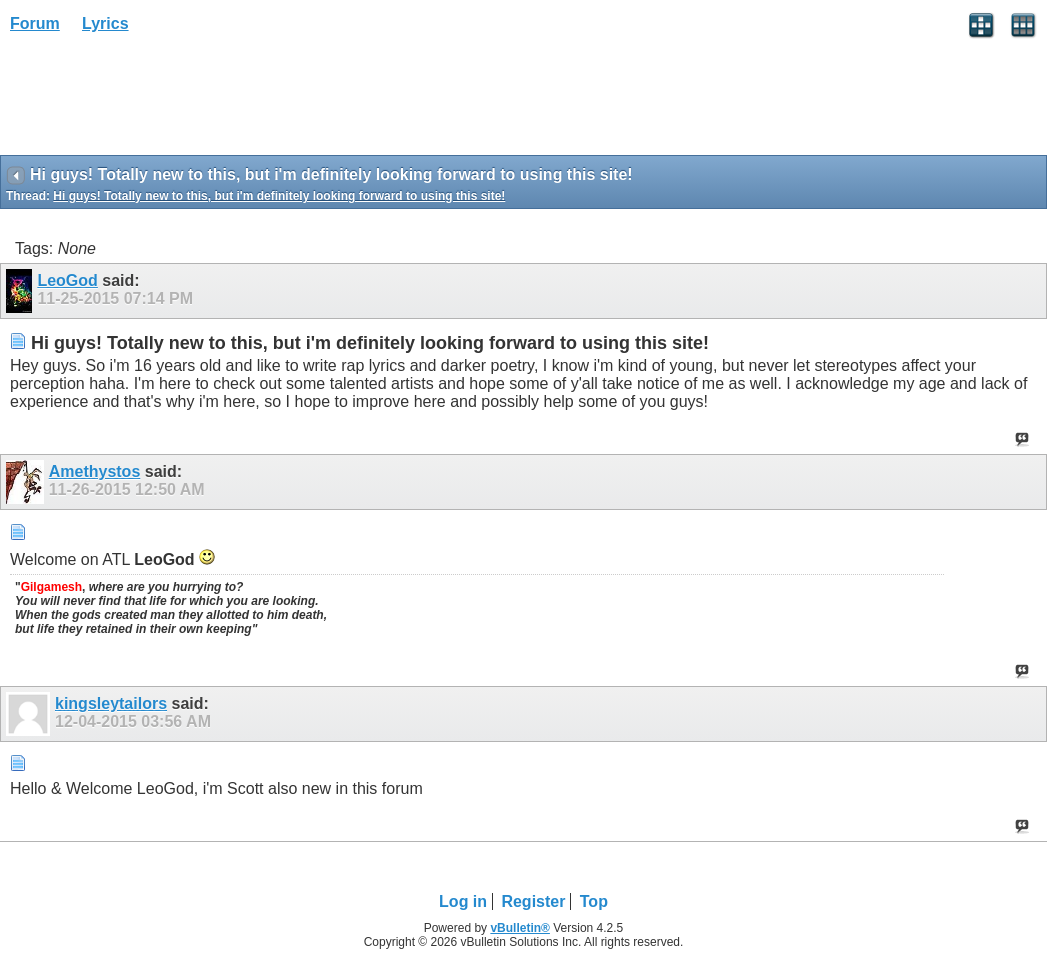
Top (594, 901)
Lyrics (105, 23)
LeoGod (67, 280)
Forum (35, 23)
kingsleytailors (111, 703)
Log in (463, 901)
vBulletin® (520, 928)
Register (533, 901)
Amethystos (95, 471)
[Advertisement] (160, 101)
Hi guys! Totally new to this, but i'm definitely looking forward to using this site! (279, 196)
